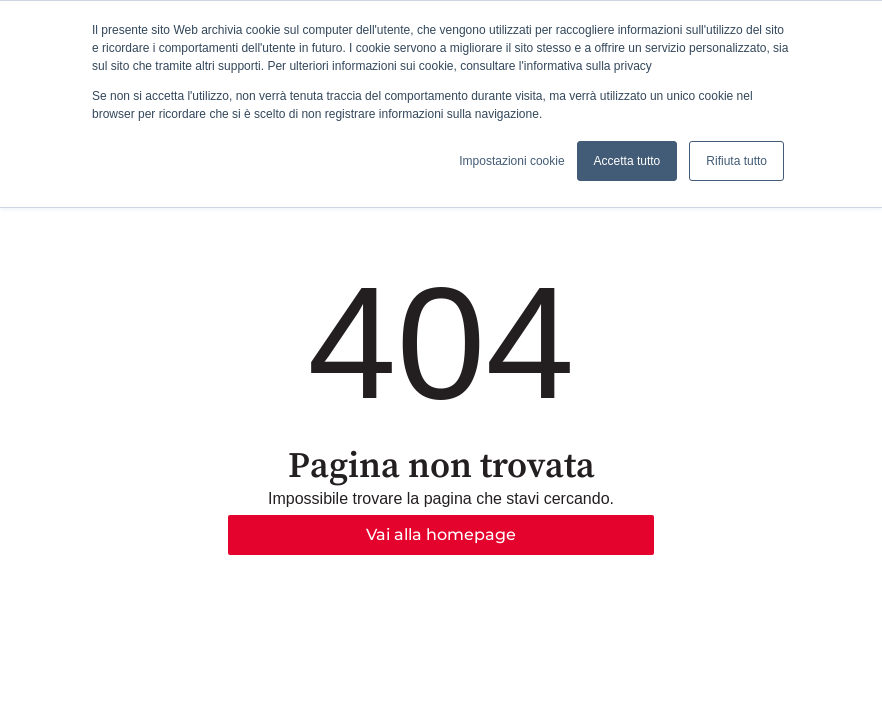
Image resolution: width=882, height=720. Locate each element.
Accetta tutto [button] (627, 161)
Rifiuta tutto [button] (736, 161)
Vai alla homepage (441, 534)
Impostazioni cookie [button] (511, 161)
